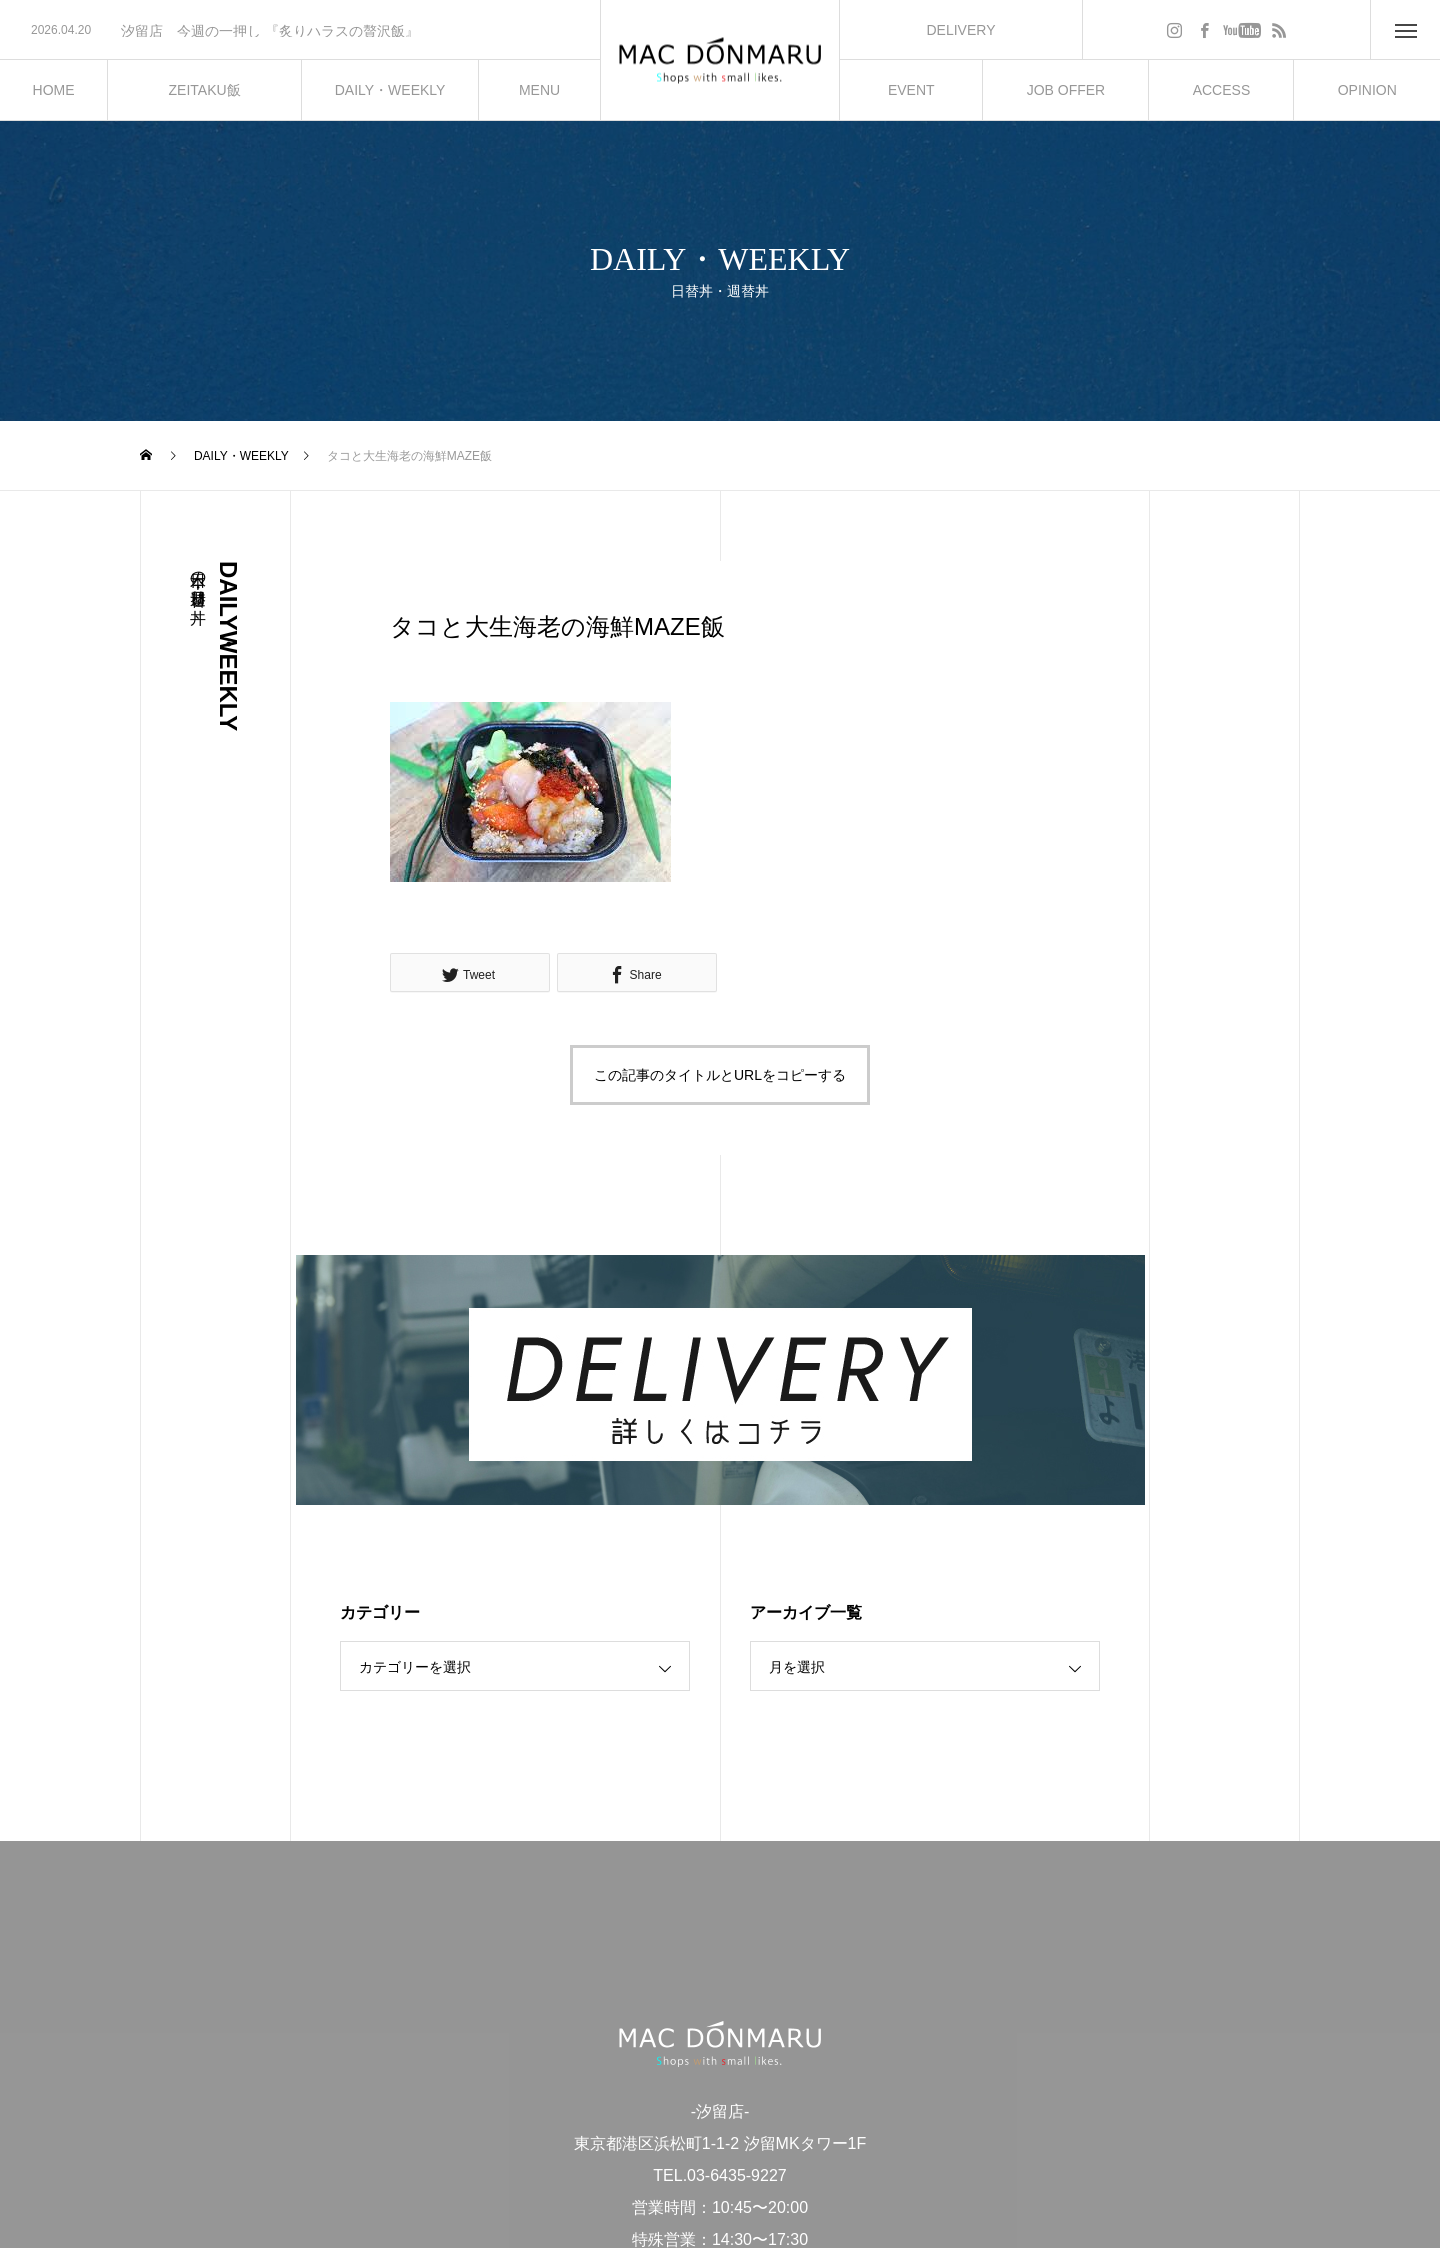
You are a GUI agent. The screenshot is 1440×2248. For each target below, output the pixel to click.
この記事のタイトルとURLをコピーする (720, 1075)
